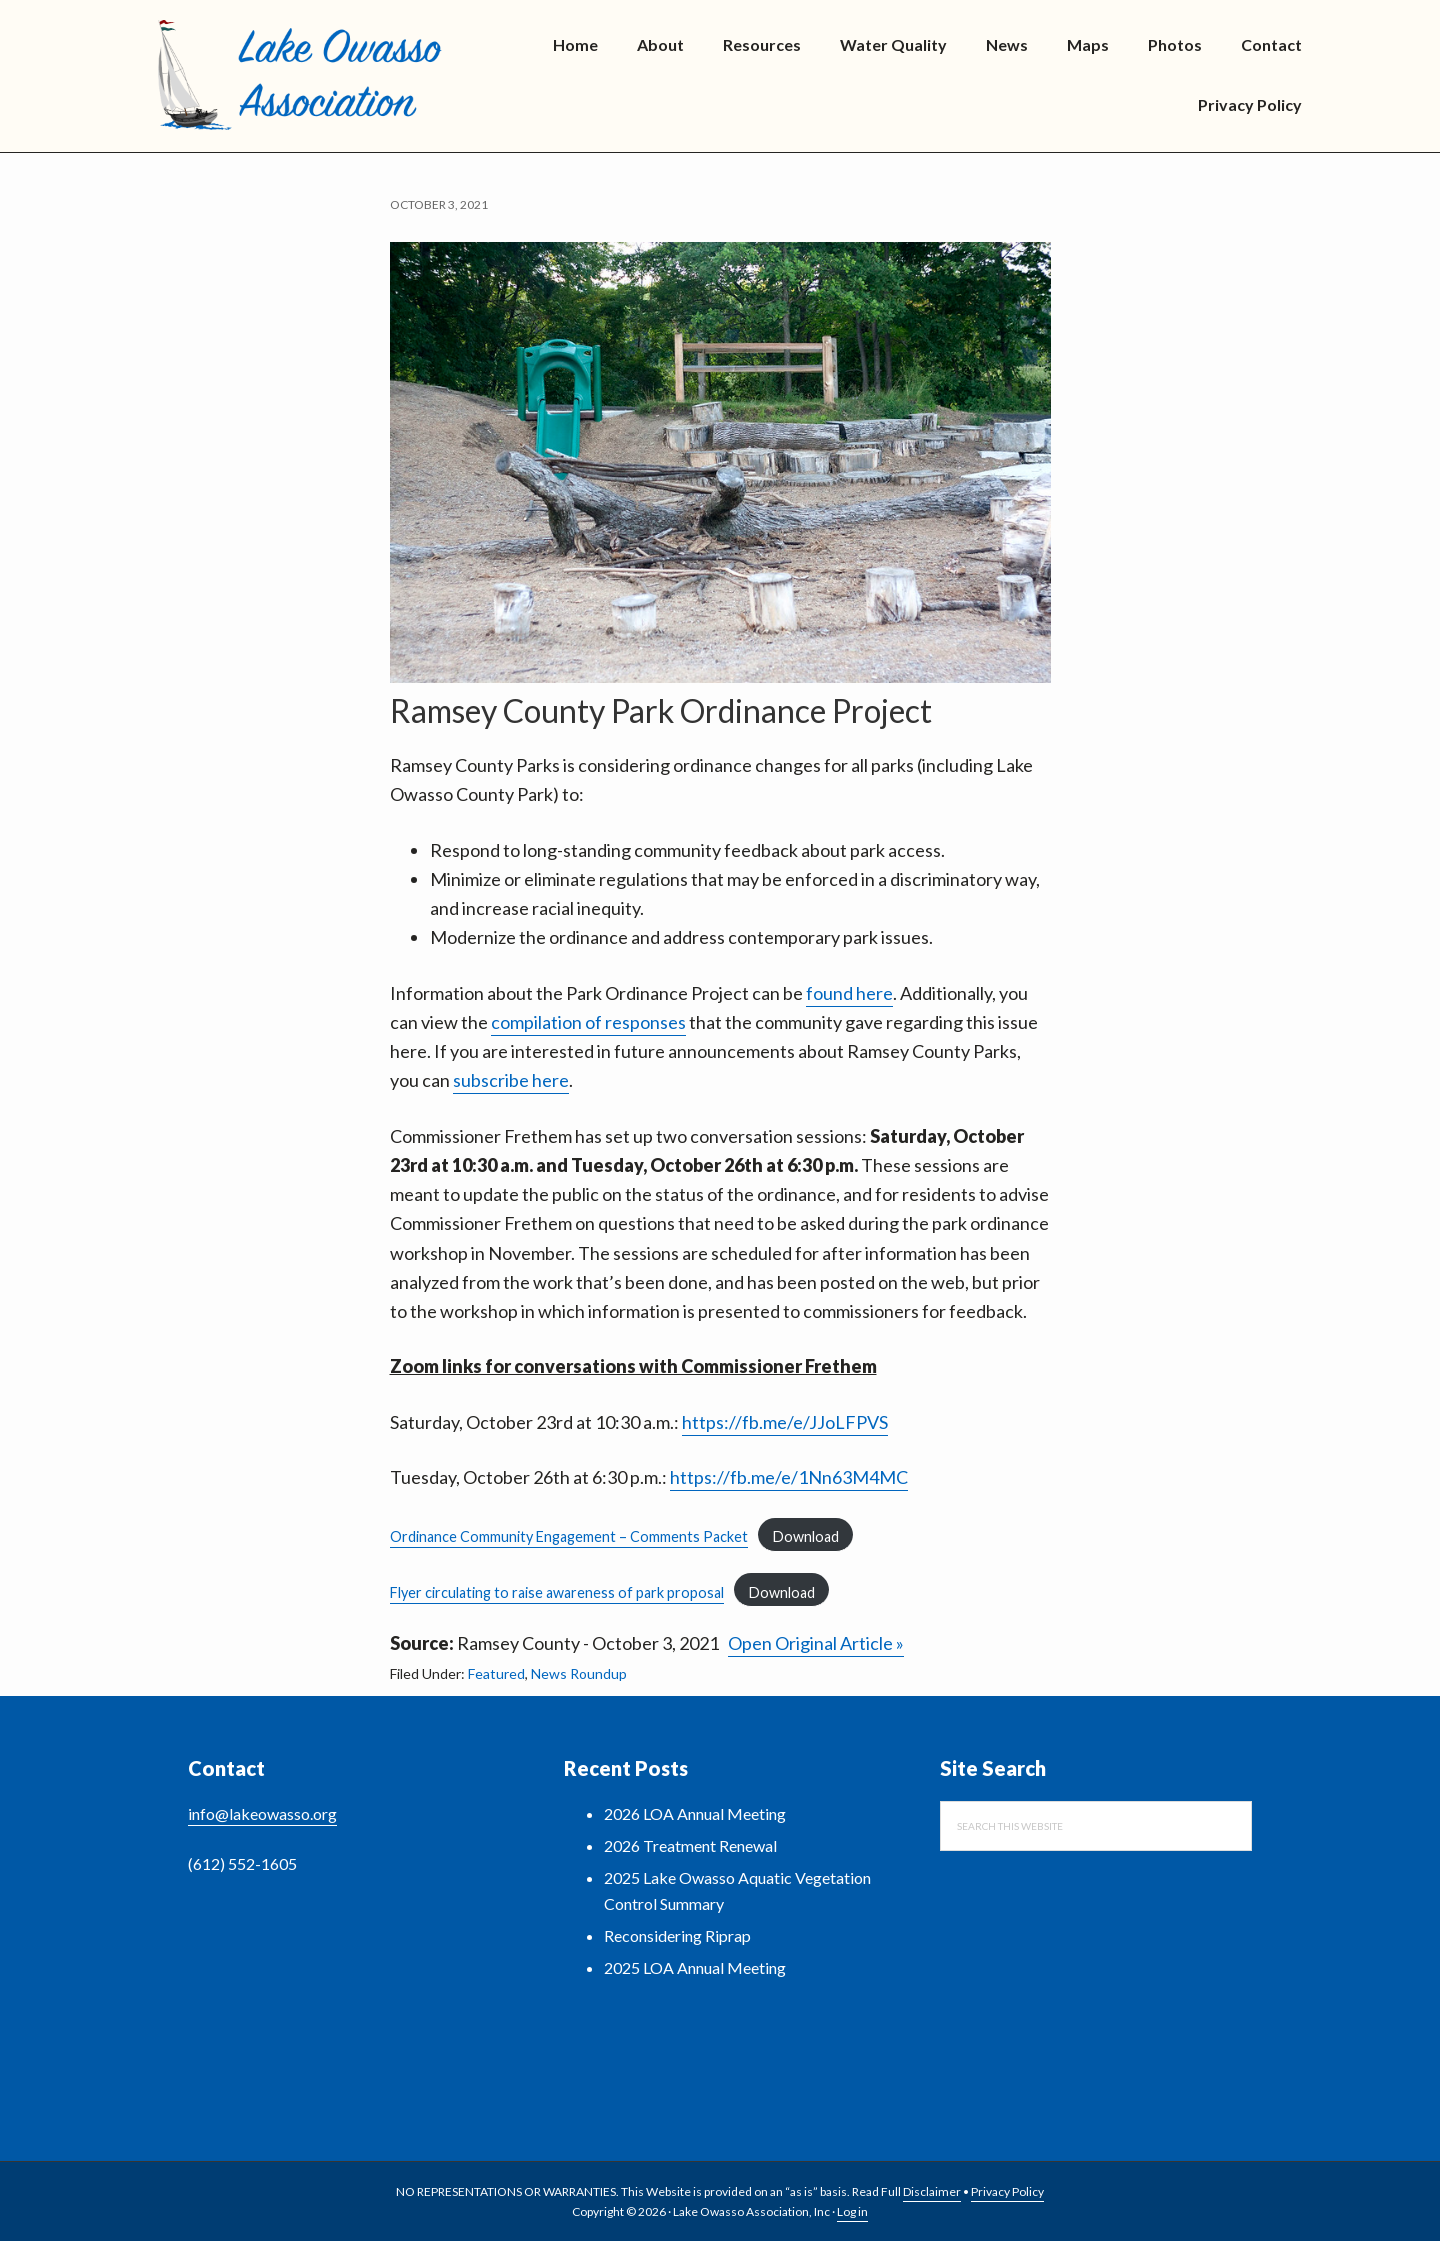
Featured (496, 1673)
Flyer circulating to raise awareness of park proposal (557, 1592)
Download (806, 1536)
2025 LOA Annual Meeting (695, 1967)
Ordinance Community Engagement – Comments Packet (569, 1536)
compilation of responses (588, 1022)
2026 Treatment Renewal (690, 1845)
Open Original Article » (816, 1643)
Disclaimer (932, 2191)
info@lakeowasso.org (262, 1813)
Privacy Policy (1007, 2191)
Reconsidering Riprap (677, 1935)
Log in (852, 2211)
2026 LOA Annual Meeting (695, 1813)
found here (849, 993)
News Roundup (579, 1673)
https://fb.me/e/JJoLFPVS (785, 1422)
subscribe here (511, 1080)
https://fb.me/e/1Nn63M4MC (789, 1477)
